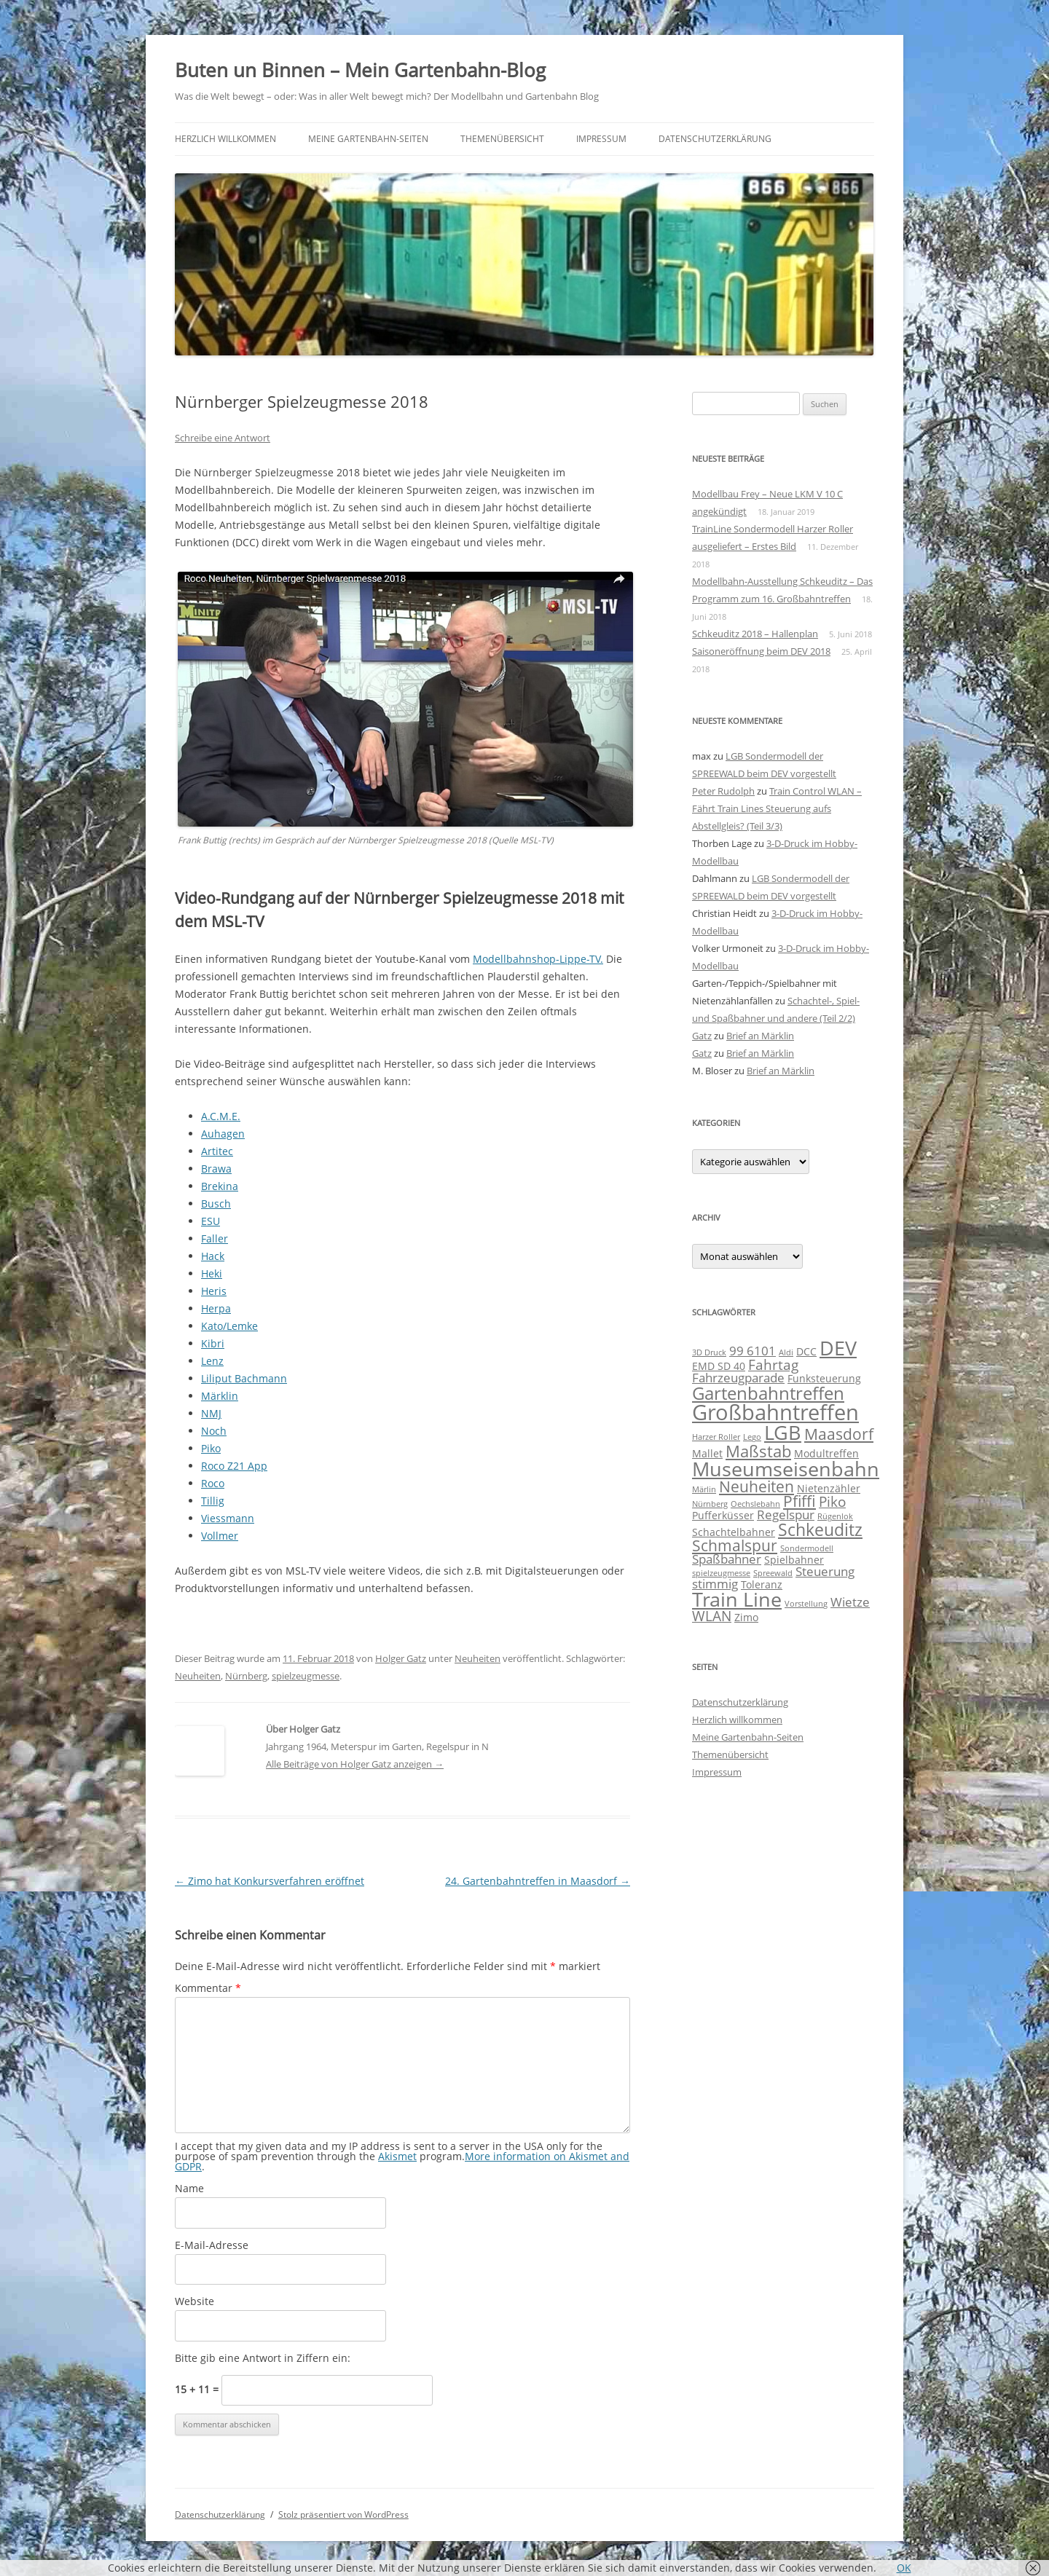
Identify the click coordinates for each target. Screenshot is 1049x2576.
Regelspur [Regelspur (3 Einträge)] (785, 1514)
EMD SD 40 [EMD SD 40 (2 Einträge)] (718, 1366)
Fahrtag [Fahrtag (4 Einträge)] (773, 1364)
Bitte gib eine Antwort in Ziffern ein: (262, 2358)
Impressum (601, 139)
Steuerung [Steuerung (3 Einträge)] (824, 1571)
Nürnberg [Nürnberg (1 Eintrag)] (710, 1504)
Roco (212, 1483)
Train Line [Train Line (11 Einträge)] (737, 1599)
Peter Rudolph (723, 790)
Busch (216, 1203)
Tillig (212, 1501)
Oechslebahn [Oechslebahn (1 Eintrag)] (755, 1504)
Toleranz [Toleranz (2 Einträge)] (761, 1584)
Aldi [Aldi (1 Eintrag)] (786, 1352)
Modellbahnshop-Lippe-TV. (538, 959)
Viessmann (227, 1518)
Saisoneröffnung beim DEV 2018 (761, 651)
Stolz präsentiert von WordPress (343, 2514)
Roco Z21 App (234, 1466)
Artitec (217, 1151)
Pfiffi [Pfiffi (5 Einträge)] (799, 1501)
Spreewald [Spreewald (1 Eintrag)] (773, 1573)
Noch (214, 1431)
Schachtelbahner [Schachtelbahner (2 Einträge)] (733, 1532)
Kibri (212, 1343)
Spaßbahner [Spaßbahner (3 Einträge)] (726, 1559)
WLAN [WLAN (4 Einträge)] (711, 1616)
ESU (210, 1221)
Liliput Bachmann (244, 1378)
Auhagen (223, 1134)
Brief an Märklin (760, 1035)
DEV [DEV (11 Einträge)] (838, 1347)
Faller (214, 1238)
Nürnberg (246, 1675)
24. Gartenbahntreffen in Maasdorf (537, 1881)
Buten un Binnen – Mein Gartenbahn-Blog (360, 70)
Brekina (219, 1186)
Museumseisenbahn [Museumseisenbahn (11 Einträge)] (785, 1468)
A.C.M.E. (220, 1116)
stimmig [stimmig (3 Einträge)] (715, 1583)
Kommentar (208, 1988)
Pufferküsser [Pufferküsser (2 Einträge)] (723, 1515)
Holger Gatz (400, 1658)
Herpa (216, 1308)
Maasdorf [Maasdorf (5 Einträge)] (838, 1434)
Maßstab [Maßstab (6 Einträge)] (758, 1451)
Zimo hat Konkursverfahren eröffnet (269, 1881)
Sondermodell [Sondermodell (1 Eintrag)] (806, 1548)
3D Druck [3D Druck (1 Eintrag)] (709, 1352)
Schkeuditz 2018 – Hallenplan (755, 633)
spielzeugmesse (305, 1675)
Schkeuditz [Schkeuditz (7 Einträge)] (820, 1529)
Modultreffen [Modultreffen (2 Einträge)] (826, 1453)
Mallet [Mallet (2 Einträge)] (707, 1453)
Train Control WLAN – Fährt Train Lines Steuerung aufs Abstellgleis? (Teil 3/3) (777, 808)
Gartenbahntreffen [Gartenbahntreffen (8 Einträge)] (768, 1393)
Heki (211, 1273)
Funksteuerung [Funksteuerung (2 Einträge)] (824, 1378)
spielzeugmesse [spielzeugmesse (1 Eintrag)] (721, 1573)
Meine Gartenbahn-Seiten (368, 139)
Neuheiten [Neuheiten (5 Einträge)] (756, 1486)
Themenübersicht (502, 139)
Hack (212, 1256)
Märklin (219, 1396)
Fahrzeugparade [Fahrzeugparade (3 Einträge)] (738, 1377)
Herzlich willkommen (225, 139)
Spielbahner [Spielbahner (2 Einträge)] (794, 1560)
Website (194, 2301)
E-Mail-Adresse (211, 2245)
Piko (211, 1448)
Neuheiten (477, 1658)
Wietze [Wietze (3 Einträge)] (850, 1602)
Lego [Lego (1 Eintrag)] (752, 1437)
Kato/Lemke (229, 1326)
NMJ (211, 1413)
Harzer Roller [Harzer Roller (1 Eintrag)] (716, 1437)
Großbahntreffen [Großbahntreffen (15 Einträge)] (775, 1412)
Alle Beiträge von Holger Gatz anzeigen (355, 1763)
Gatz (702, 1035)
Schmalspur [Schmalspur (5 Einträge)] (734, 1545)
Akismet (397, 2156)
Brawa (216, 1168)
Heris (214, 1291)
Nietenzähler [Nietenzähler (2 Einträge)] (828, 1488)
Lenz (212, 1361)
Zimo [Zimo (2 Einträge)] (746, 1617)
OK (904, 2568)
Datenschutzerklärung (715, 139)
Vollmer (219, 1536)
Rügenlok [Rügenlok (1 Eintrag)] (835, 1516)
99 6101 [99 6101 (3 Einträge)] (752, 1350)
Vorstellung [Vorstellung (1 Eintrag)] (806, 1604)
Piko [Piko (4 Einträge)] (832, 1501)
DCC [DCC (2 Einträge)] (806, 1351)
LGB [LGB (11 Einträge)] (782, 1432)
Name (189, 2188)
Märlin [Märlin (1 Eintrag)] (704, 1489)
